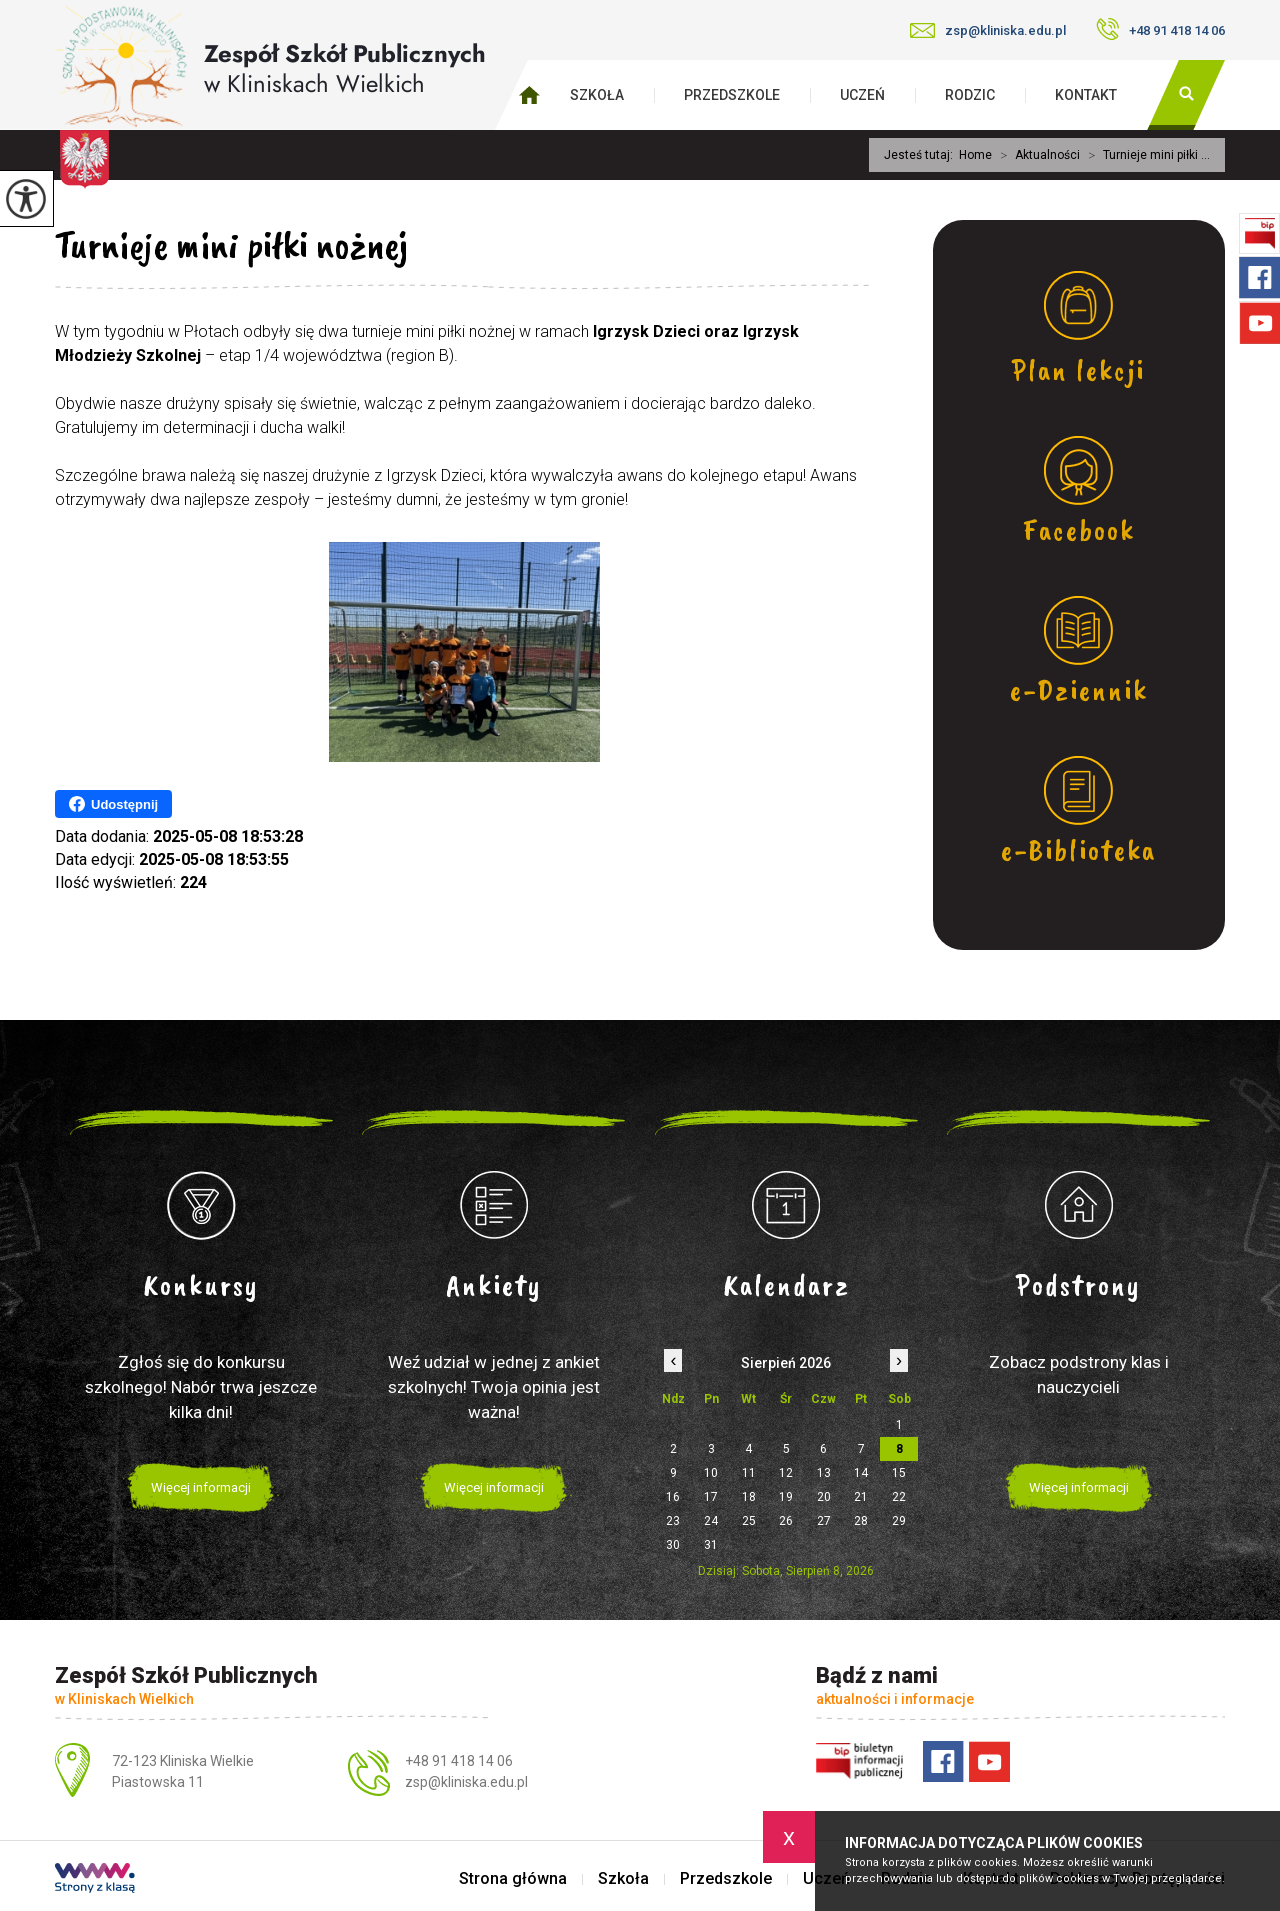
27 (824, 1521)
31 (711, 1545)
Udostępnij (113, 804)
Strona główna (513, 1879)
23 (673, 1521)
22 (899, 1497)
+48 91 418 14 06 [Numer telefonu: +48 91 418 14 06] (459, 1761)
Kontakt (1086, 95)
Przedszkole (732, 95)
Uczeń (862, 95)
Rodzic (970, 95)
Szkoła (597, 95)
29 (899, 1521)
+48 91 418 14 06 (1160, 29)
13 (824, 1473)
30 (673, 1545)
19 (786, 1497)
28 (861, 1521)
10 (711, 1473)
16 (673, 1497)
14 (861, 1473)
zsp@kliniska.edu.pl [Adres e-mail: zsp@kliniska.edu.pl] (466, 1782)
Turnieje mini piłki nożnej (231, 245)
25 (749, 1521)
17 (711, 1497)
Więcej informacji (201, 1487)
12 (786, 1473)
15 (899, 1473)
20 (824, 1497)
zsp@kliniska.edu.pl (988, 30)
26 (786, 1521)
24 (711, 1521)
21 (861, 1497)
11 (749, 1473)
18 (749, 1497)
